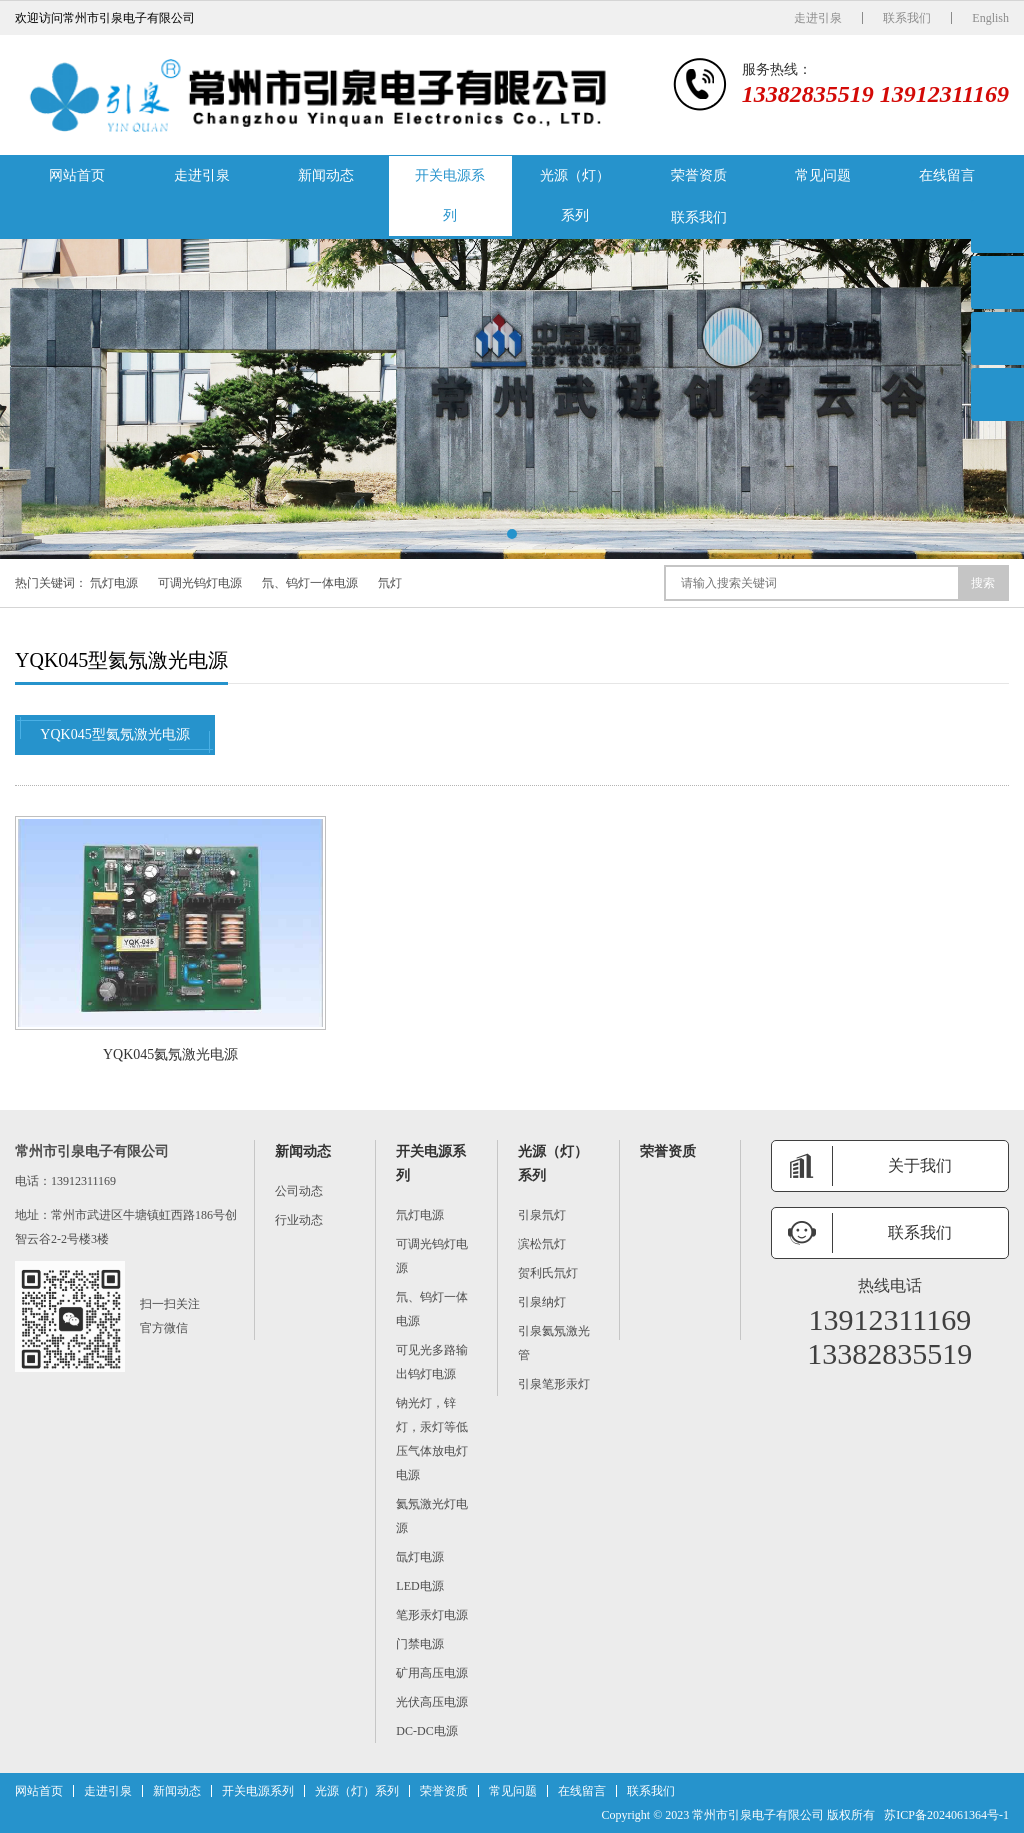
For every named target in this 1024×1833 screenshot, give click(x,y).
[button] (512, 534)
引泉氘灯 (542, 1215)
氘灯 (390, 583)
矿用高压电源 (432, 1673)
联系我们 (907, 18)
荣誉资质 (699, 175)
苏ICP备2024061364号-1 (946, 1815)
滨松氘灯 (542, 1244)
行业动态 (299, 1220)
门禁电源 (420, 1644)
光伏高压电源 (432, 1702)
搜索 (983, 583)
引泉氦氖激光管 (554, 1343)
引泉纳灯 (542, 1302)
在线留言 (947, 175)
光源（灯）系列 (575, 195)
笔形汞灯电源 (432, 1615)
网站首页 (77, 175)
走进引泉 (818, 18)
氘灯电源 (114, 583)
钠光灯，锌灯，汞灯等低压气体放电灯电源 (432, 1439)
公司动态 (299, 1191)
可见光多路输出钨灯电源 (432, 1362)
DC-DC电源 (426, 1731)
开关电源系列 (450, 195)
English (990, 18)
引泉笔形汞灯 (554, 1384)
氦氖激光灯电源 (432, 1516)
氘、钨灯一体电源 (310, 583)
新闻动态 (326, 175)
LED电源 (419, 1586)
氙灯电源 (420, 1557)
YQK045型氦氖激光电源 (115, 735)
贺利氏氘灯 (548, 1273)
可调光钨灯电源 (200, 583)
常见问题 (823, 175)
